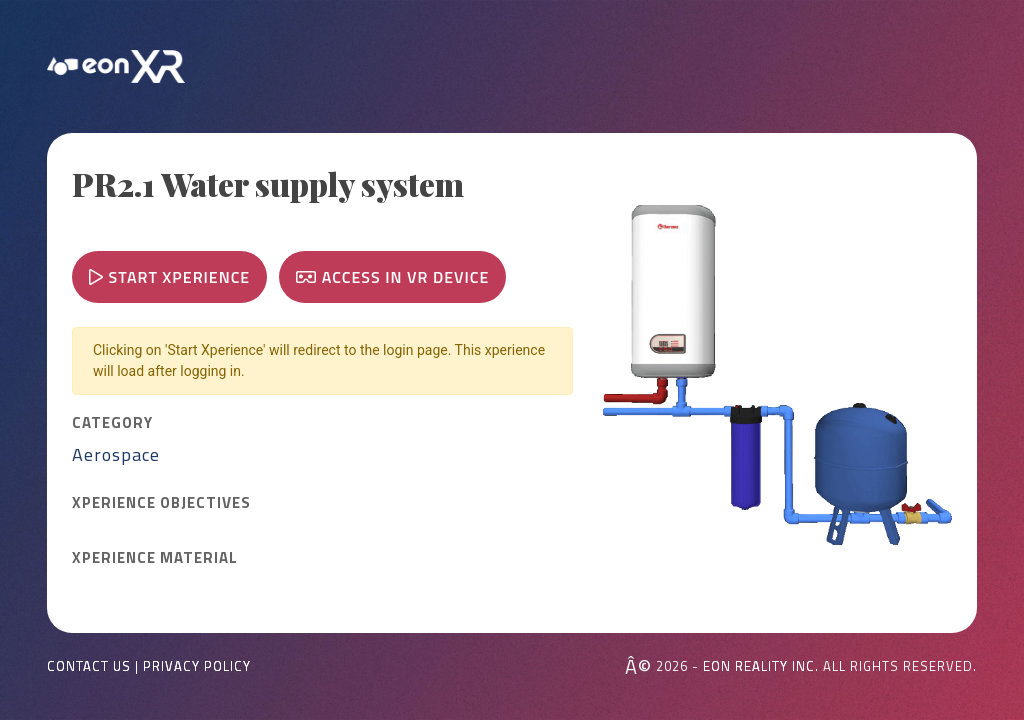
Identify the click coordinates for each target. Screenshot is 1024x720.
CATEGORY (112, 423)
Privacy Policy (197, 666)
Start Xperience (169, 277)
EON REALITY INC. (761, 666)
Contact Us (89, 666)
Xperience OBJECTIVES (161, 503)
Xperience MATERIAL (155, 558)
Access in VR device (392, 277)
